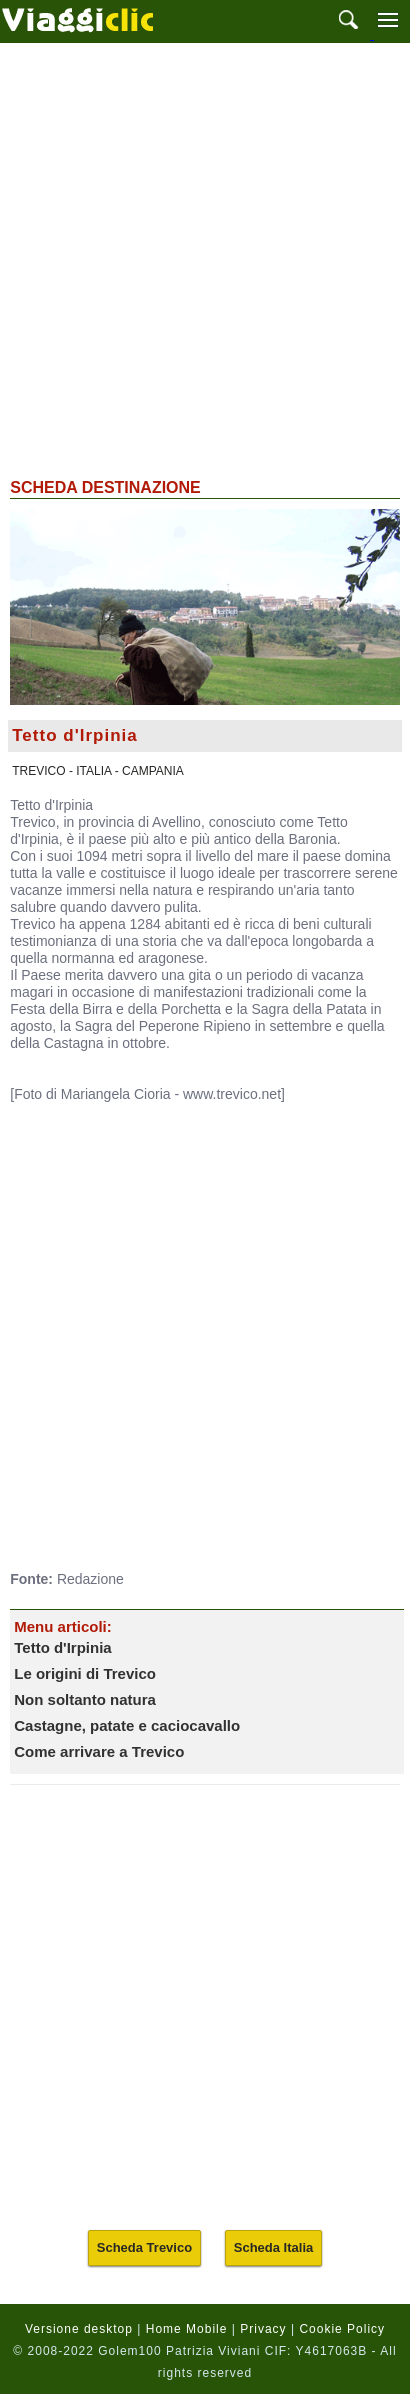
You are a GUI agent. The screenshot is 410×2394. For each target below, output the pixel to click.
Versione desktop (79, 2329)
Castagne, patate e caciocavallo (127, 1725)
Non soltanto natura (85, 1699)
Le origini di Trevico (85, 1673)
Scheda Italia (273, 2247)
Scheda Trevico (144, 2247)
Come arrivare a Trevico (99, 1751)
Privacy (263, 2329)
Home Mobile (187, 2329)
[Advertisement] (205, 258)
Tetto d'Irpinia (62, 1647)
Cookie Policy (342, 2329)
